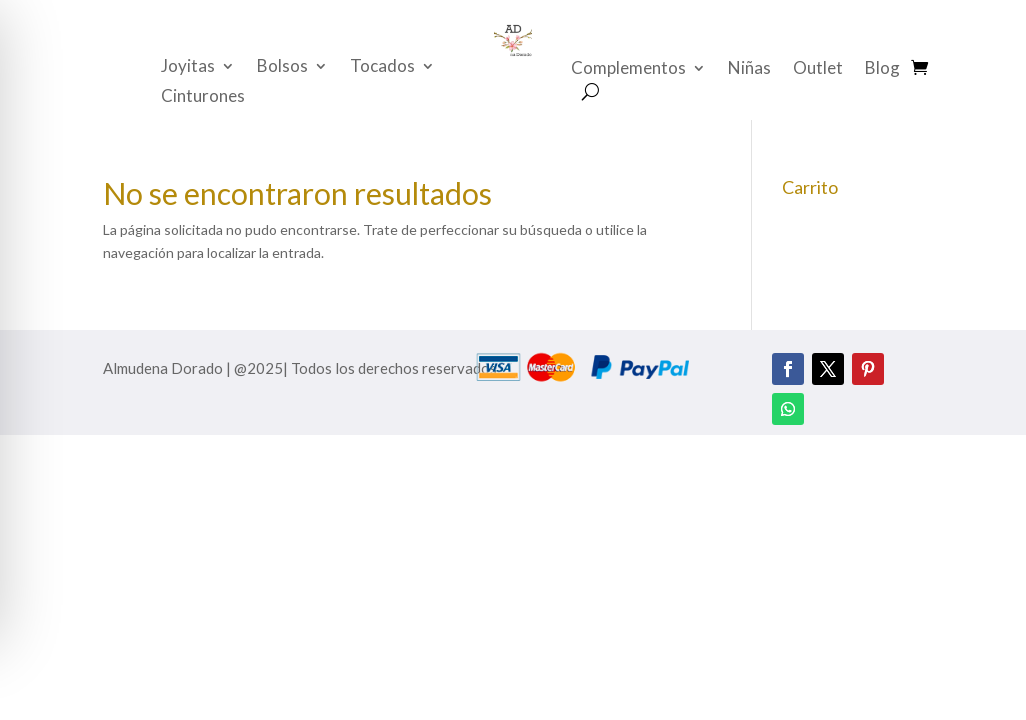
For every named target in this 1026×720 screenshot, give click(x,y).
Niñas (749, 69)
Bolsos (282, 67)
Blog (882, 69)
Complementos (628, 69)
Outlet (818, 69)
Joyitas (188, 67)
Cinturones (203, 97)
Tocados (382, 67)
